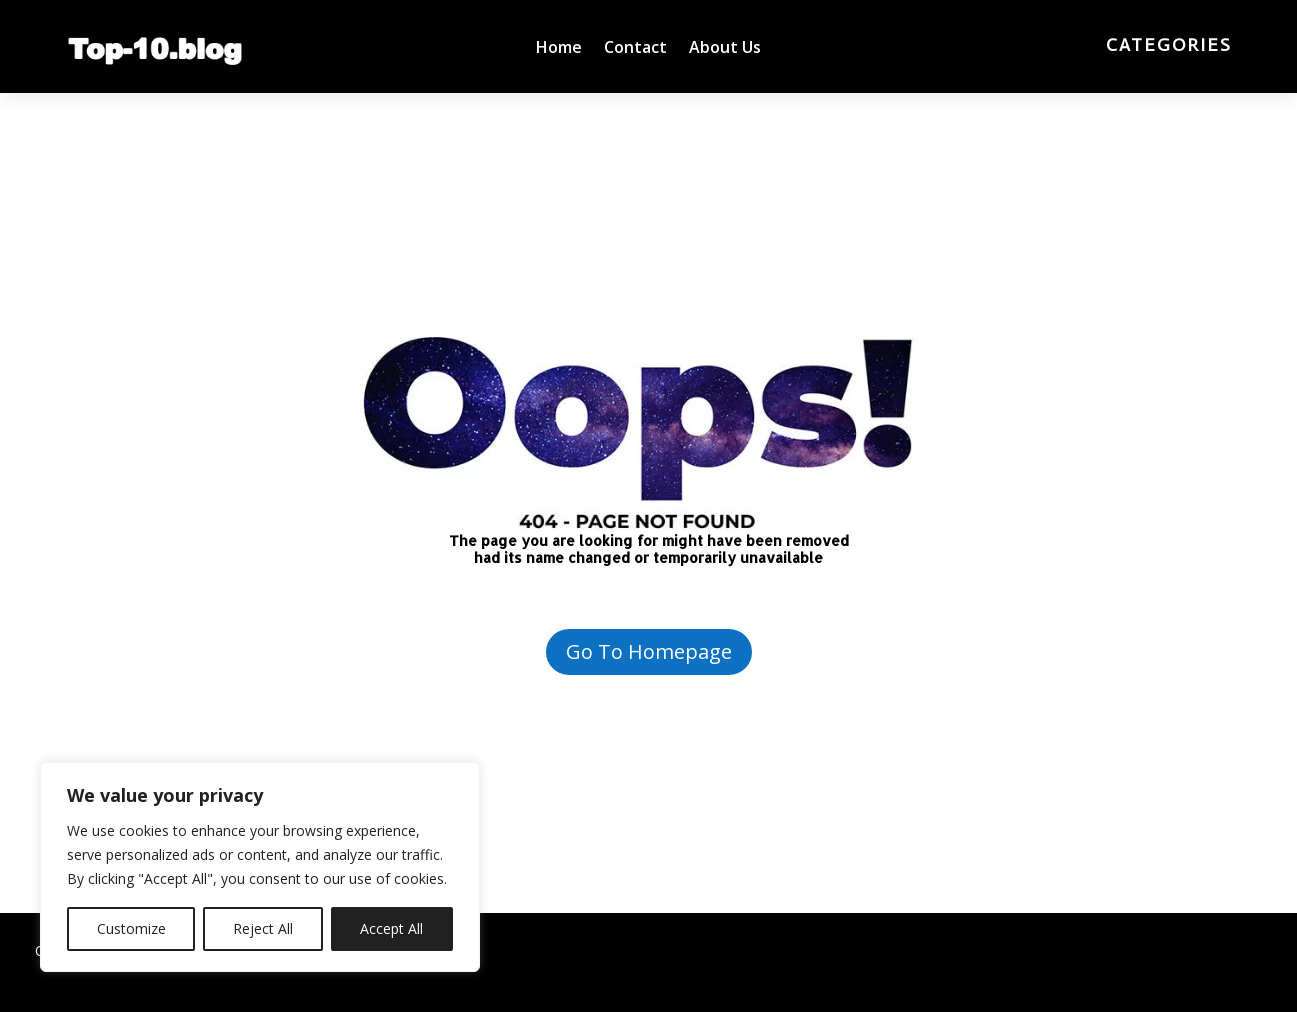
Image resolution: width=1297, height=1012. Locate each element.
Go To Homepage (649, 651)
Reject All (263, 928)
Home (559, 49)
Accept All (391, 928)
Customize (131, 928)
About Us (725, 49)
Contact (635, 49)
